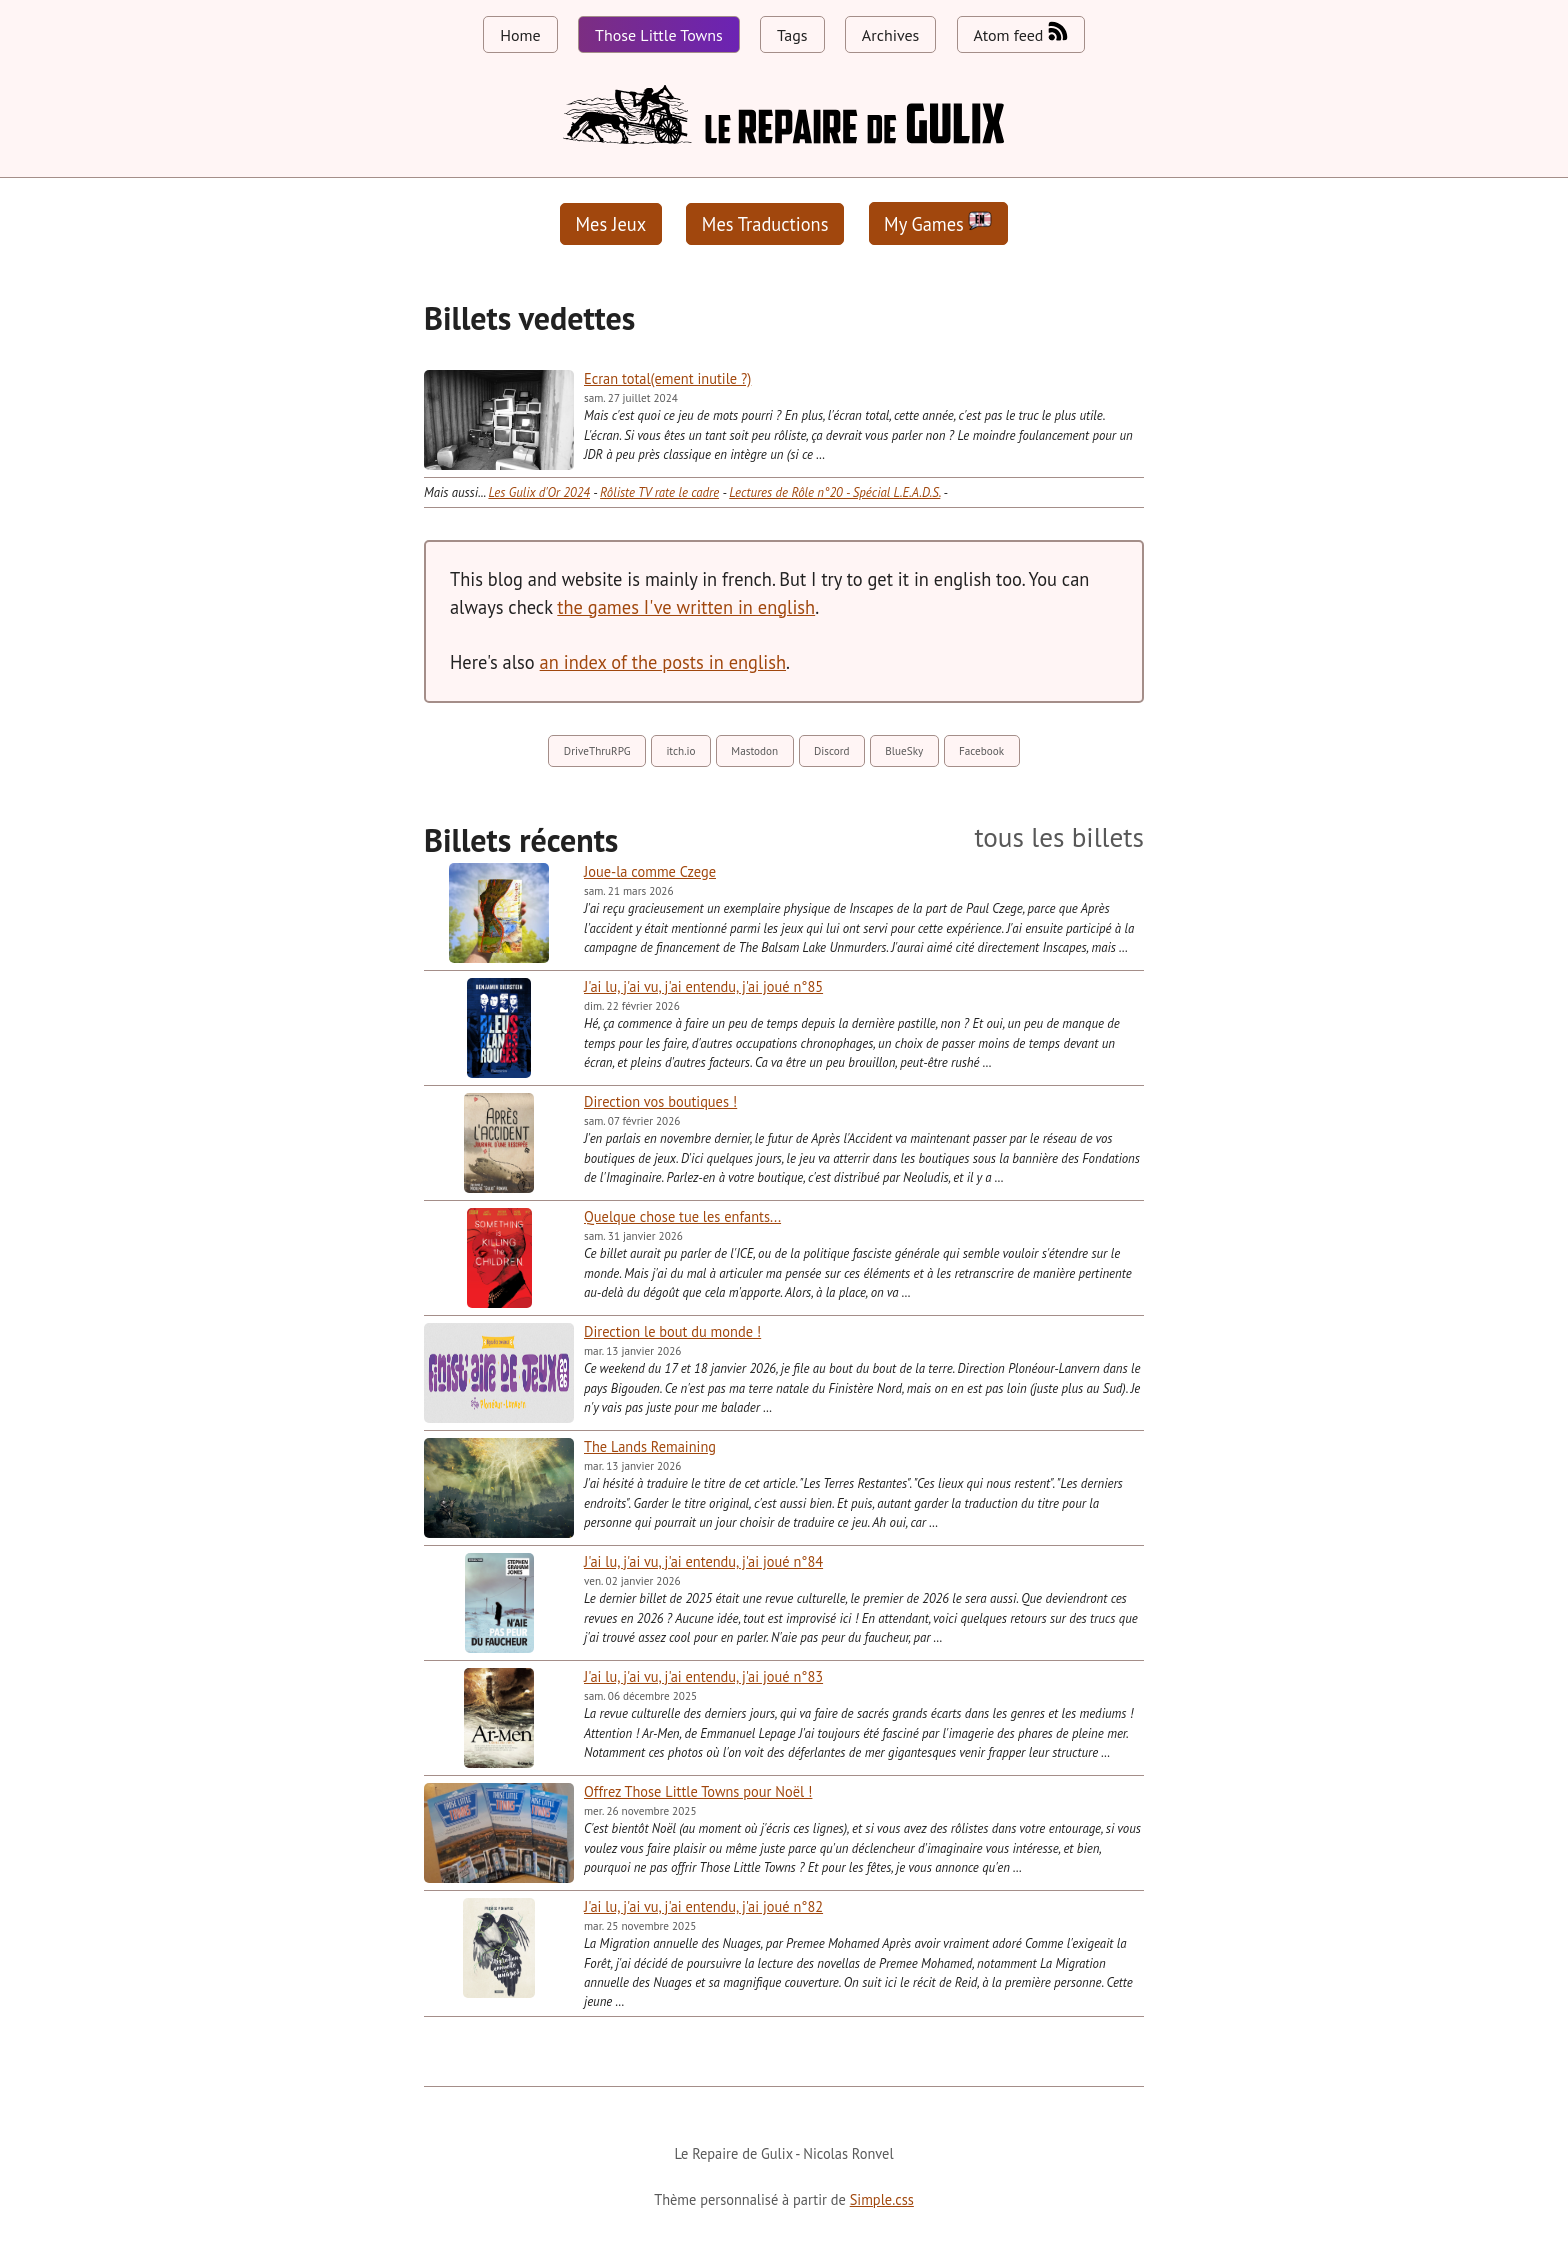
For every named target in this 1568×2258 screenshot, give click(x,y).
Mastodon (754, 751)
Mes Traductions (765, 224)
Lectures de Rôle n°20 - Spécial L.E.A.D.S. (834, 492)
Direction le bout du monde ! (672, 1331)
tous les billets (1059, 838)
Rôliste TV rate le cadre (659, 492)
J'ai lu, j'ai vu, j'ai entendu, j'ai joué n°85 (703, 986)
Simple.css (882, 2199)
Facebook (981, 751)
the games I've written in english (686, 607)
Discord (832, 751)
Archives (890, 35)
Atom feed (1021, 33)
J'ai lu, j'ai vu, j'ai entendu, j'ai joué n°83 (703, 1676)
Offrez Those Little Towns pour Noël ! (698, 1791)
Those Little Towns (659, 35)
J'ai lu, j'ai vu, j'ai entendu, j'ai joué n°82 (703, 1906)
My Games (938, 223)
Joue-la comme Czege (650, 871)
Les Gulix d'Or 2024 (539, 492)
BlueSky (904, 751)
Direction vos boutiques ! (660, 1101)
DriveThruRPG (597, 751)
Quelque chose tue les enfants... (682, 1216)
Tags (792, 35)
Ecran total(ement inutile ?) (667, 378)
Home (520, 35)
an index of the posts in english (663, 662)
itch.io (680, 751)
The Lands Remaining (650, 1446)
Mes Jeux (611, 224)
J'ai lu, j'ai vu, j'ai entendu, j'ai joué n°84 (703, 1561)
